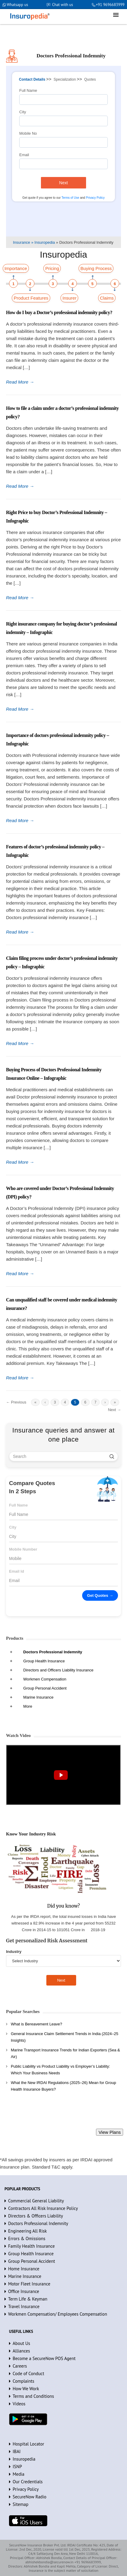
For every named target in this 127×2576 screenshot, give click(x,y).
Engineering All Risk (27, 2231)
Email (24, 155)
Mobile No (28, 133)
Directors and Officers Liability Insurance (58, 1670)
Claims (107, 298)
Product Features (31, 298)
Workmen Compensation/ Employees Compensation (57, 2314)
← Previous (16, 1402)
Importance (16, 268)
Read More (20, 381)
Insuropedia (24, 2459)
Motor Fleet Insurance (29, 2284)
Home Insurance (23, 2269)
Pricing (52, 268)
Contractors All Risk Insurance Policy (43, 2208)
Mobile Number (23, 1549)
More (27, 1706)
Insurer (69, 298)
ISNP (17, 2466)
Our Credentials (28, 2481)
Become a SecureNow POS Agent (44, 2358)
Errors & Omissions (26, 2238)
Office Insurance (23, 2291)
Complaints (23, 2381)
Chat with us (62, 4)
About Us (21, 2343)
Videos (19, 2404)
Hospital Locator (28, 2444)
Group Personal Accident (45, 1688)
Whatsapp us (17, 4)
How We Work (26, 2388)
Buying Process (96, 268)
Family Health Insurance (31, 2246)
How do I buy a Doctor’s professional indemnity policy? (59, 312)
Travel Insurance (23, 2306)
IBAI (16, 2451)
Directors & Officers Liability (35, 2216)
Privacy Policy (95, 197)
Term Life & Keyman (27, 2299)
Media (18, 2474)
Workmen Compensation (44, 1679)
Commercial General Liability (36, 2201)
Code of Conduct (28, 2373)
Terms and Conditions (33, 2396)
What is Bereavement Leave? (36, 2024)
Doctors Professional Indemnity (52, 1652)
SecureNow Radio (29, 2497)
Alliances (21, 2351)
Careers (20, 2366)
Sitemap (20, 2504)
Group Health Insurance (44, 1661)
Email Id (16, 1571)
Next (63, 182)
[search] (112, 1456)
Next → (114, 1409)
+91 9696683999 (110, 4)
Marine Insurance (38, 1697)
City (22, 112)
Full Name (28, 90)
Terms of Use (70, 197)
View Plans (109, 2132)
